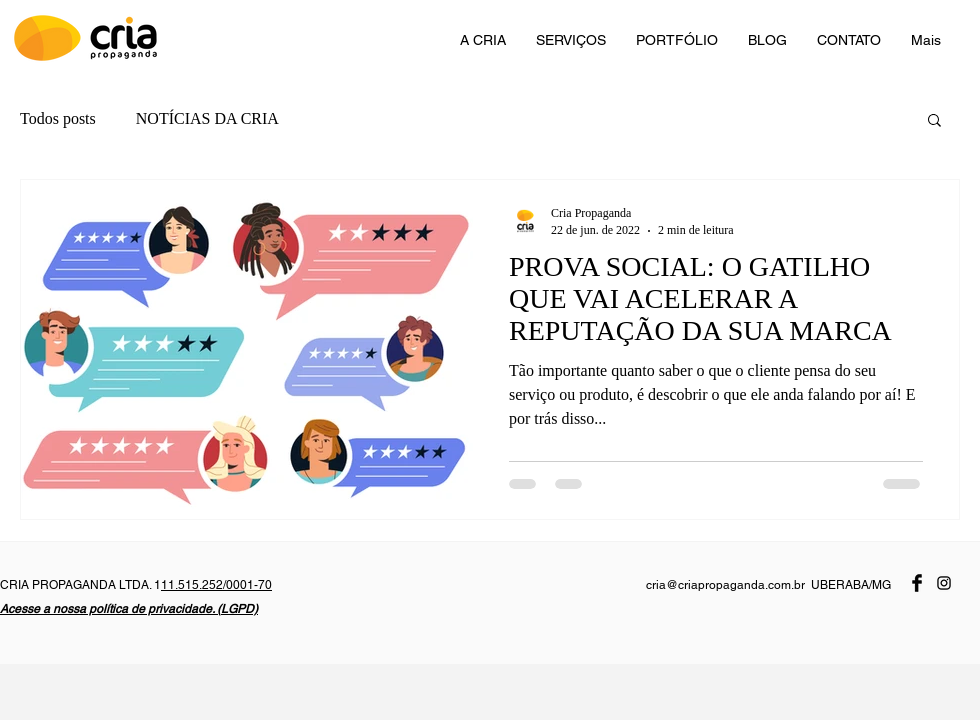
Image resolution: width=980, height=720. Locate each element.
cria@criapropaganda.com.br (725, 585)
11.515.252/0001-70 (216, 585)
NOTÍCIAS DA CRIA (207, 118)
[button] (934, 121)
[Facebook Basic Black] (917, 583)
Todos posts (58, 118)
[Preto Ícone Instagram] (944, 583)
